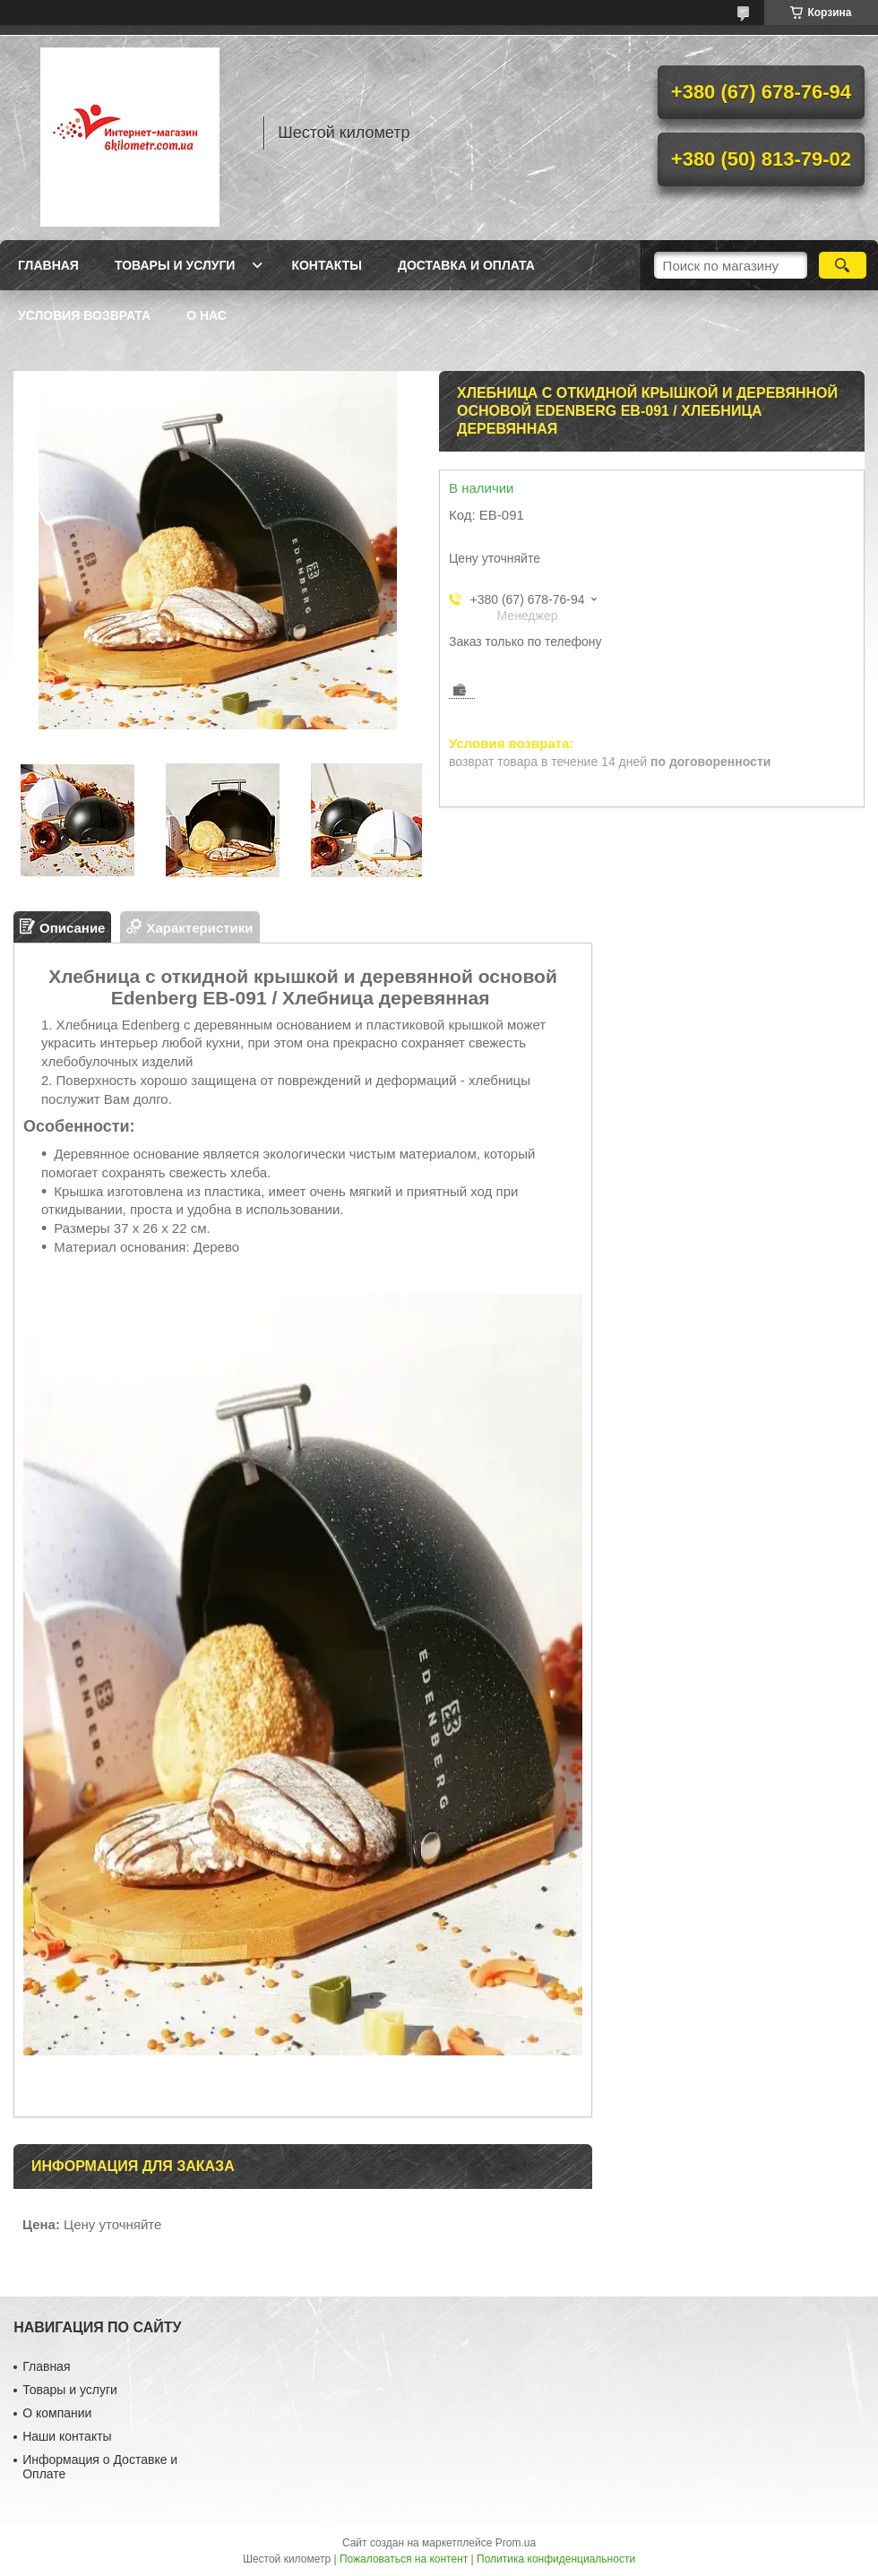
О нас (206, 315)
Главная (48, 265)
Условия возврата (84, 315)
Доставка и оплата (466, 265)
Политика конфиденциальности (556, 2559)
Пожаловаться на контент (404, 2559)
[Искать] (842, 265)
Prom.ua (515, 2543)
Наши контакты (66, 2436)
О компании (56, 2413)
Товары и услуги (175, 265)
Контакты (326, 265)
